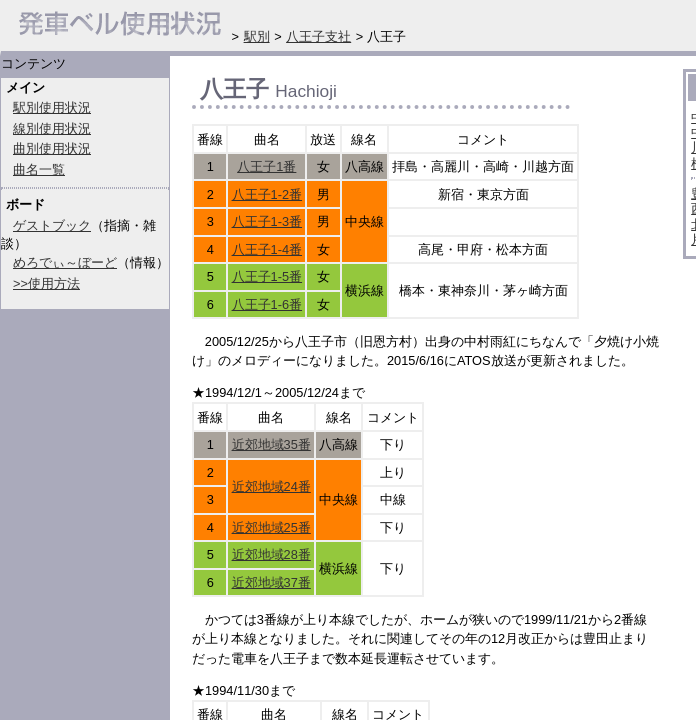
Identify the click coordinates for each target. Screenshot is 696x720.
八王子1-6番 (267, 304)
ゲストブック (52, 225)
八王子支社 (318, 36)
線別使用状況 (52, 128)
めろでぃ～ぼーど (65, 262)
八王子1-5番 (267, 276)
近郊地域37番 (271, 582)
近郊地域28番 (271, 554)
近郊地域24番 (271, 486)
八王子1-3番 (267, 221)
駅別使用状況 (52, 107)
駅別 (257, 36)
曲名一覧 (39, 169)
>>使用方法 (46, 283)
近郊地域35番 (271, 444)
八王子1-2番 (267, 194)
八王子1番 (266, 166)
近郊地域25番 (271, 527)
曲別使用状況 (52, 148)
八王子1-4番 (267, 249)
